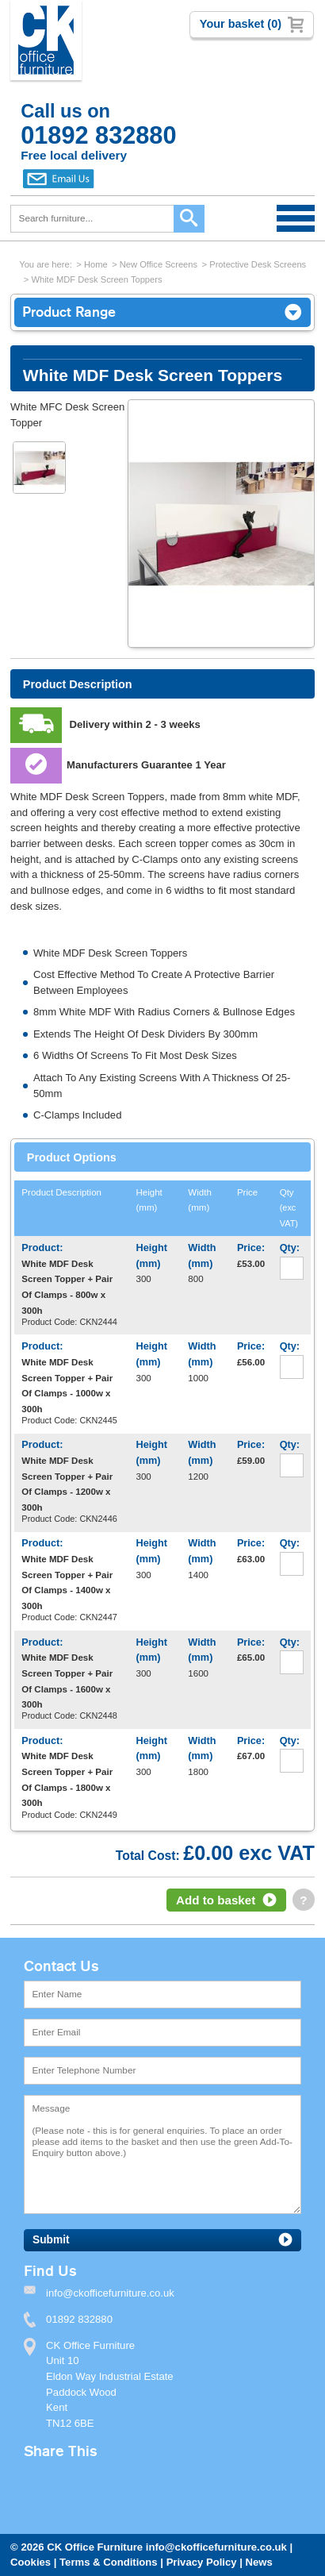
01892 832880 (79, 2319)
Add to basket (215, 1900)
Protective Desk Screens (257, 264)
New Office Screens (158, 264)
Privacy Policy (201, 2562)
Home (96, 264)
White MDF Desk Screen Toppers (96, 279)
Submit (51, 2240)
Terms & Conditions (108, 2562)
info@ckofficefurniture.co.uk (216, 2547)
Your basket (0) (240, 23)
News (259, 2562)
